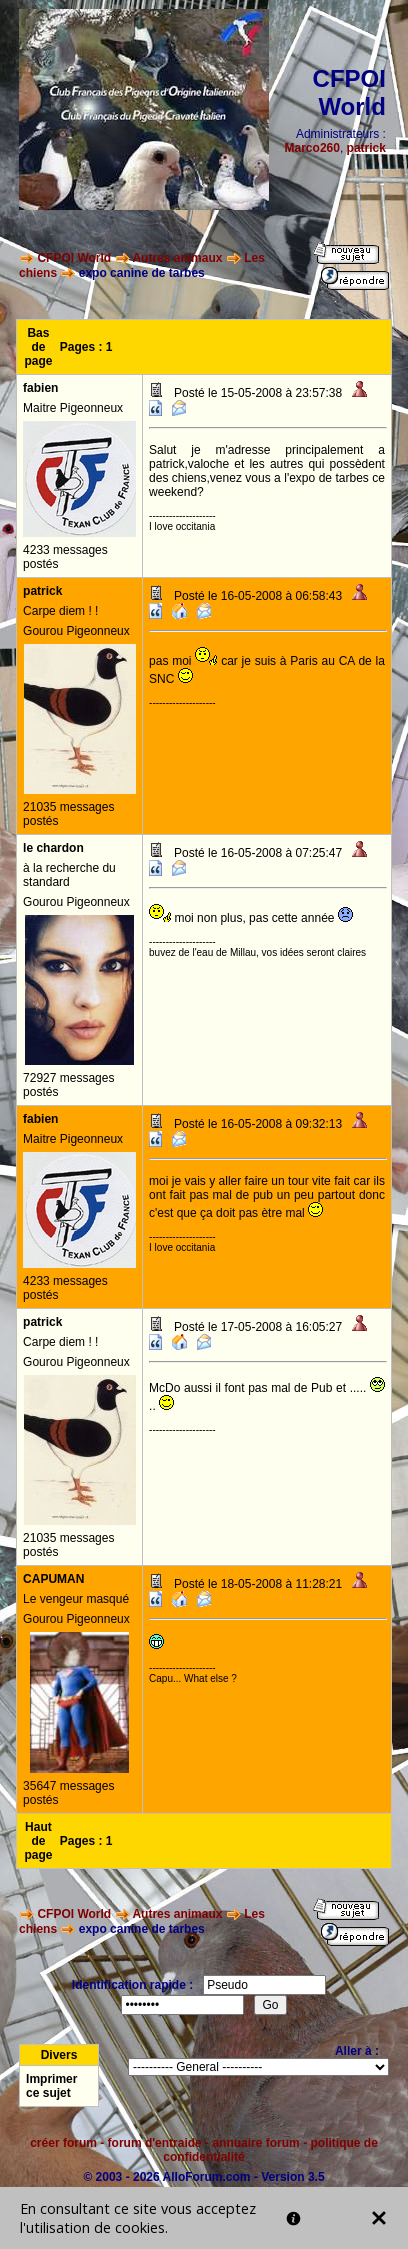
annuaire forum (255, 2143)
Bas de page (38, 347)
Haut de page (38, 1841)
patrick (366, 148)
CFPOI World (74, 258)
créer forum (63, 2143)
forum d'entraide (155, 2143)
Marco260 (312, 148)
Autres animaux (177, 258)
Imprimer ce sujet (51, 2086)
